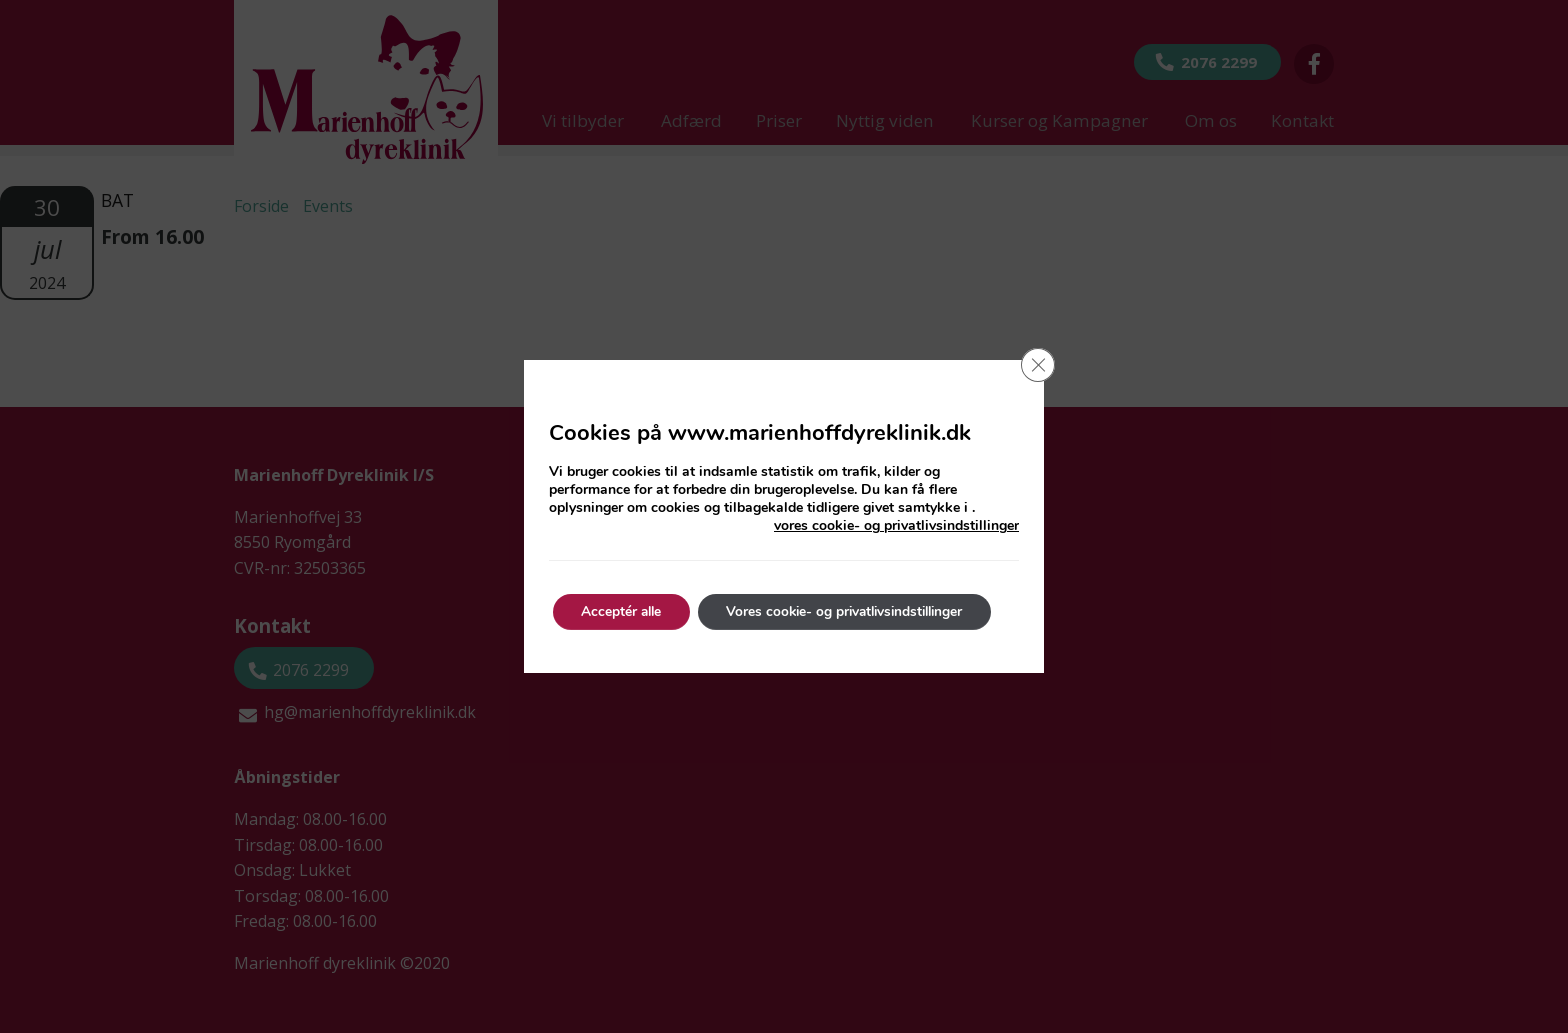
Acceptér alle (624, 611)
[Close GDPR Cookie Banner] (1037, 366)
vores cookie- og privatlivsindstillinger (896, 526)
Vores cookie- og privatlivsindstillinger (857, 611)
